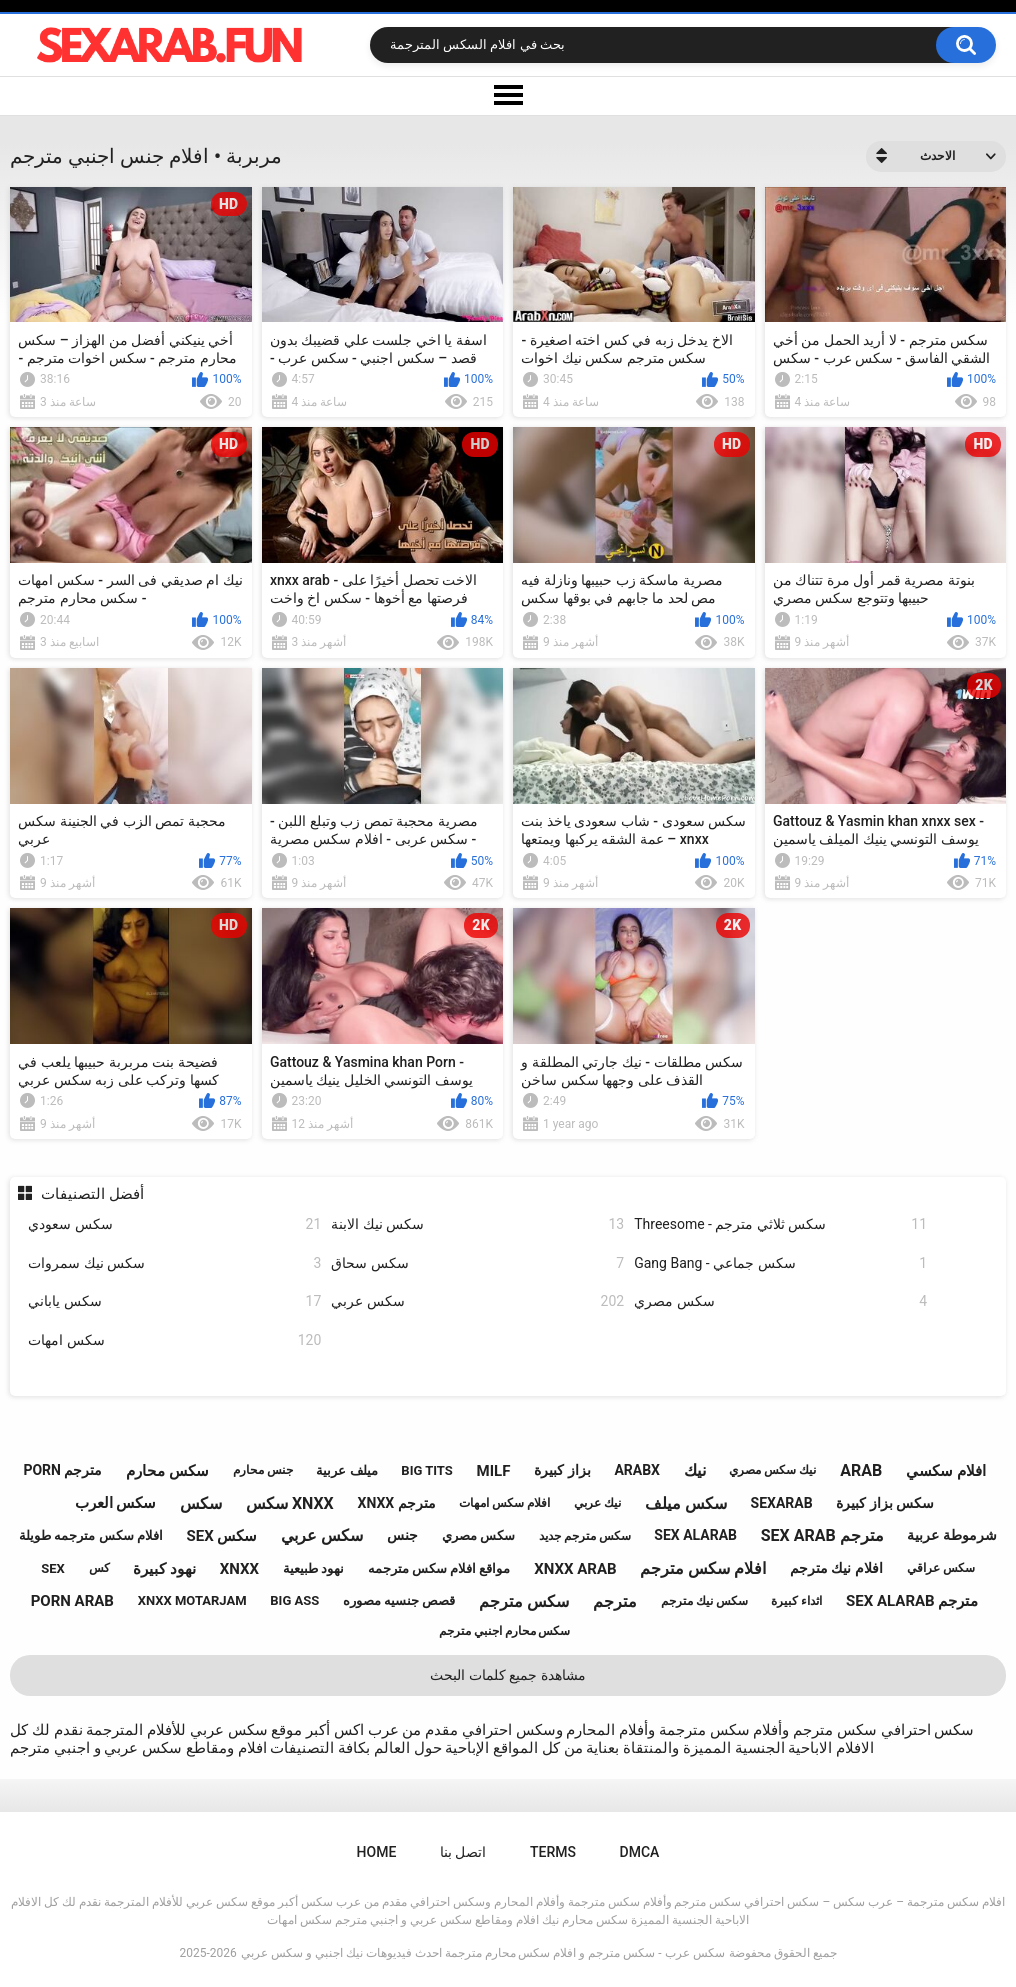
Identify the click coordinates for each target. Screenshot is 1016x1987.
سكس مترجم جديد (585, 1536)
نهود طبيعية (313, 1568)
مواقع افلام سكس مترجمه (439, 1568)
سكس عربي (477, 1301)
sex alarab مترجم (912, 1601)
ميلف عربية (346, 1470)
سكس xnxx (290, 1503)
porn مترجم (62, 1470)
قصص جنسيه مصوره (399, 1600)
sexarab (782, 1503)
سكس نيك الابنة (477, 1224)
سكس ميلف (686, 1503)
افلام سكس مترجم (703, 1568)
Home (377, 1852)
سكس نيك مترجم (704, 1601)
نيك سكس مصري (772, 1470)
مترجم (615, 1601)
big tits (426, 1470)
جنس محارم (263, 1470)
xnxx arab (575, 1569)
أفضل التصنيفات (92, 1194)
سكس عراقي (941, 1568)
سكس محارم (167, 1471)
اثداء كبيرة (796, 1601)
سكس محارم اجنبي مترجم (505, 1631)
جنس (402, 1535)
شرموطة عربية (951, 1535)
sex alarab (695, 1535)
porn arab (72, 1601)
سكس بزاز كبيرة (885, 1503)
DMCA (640, 1852)
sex (53, 1568)
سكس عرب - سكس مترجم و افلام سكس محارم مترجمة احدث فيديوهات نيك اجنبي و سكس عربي (483, 1953)
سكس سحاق (477, 1263)
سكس (201, 1503)
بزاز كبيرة (562, 1470)
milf (494, 1471)
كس (99, 1568)
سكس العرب (116, 1503)
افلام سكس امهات (504, 1503)
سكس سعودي (174, 1224)
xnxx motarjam (192, 1600)
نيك (695, 1470)
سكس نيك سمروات (174, 1263)
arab (861, 1470)
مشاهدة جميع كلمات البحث (507, 1675)
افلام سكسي (946, 1471)
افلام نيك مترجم (836, 1568)
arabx (637, 1470)
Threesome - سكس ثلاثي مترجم (780, 1224)
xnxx (239, 1569)
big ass (294, 1600)
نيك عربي (597, 1503)
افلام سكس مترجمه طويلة (91, 1535)
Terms (553, 1852)
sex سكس (222, 1536)
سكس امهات (174, 1340)
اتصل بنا (463, 1852)
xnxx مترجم (397, 1503)
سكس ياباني (174, 1301)
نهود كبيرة (164, 1569)
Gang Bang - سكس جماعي (780, 1263)
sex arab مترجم (822, 1535)
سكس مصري (780, 1301)
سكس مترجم (524, 1601)
